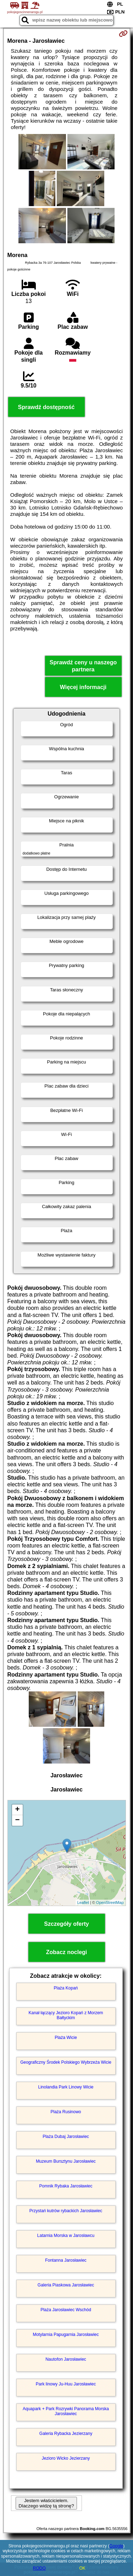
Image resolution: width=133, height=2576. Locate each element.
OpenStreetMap (110, 1902)
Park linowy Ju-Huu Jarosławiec (66, 2384)
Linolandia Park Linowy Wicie (65, 2087)
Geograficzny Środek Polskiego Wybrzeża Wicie (65, 2062)
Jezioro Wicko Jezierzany (66, 2458)
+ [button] (17, 1810)
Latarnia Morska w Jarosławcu (65, 2235)
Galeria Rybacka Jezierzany (65, 2433)
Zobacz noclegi (66, 1952)
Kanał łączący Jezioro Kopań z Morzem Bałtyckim (65, 2015)
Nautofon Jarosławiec (65, 2359)
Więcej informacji (83, 687)
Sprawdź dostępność (46, 407)
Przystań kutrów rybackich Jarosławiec (65, 2210)
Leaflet (83, 1902)
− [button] (17, 1820)
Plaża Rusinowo (65, 2111)
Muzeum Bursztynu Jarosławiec (66, 2161)
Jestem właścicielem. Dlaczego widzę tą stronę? (46, 2503)
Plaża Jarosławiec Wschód (65, 2309)
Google (116, 2545)
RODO (39, 2568)
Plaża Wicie (66, 2037)
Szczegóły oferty (66, 1924)
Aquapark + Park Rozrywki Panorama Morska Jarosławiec (66, 2411)
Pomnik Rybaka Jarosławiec (65, 2186)
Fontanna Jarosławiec (66, 2260)
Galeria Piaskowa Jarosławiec (66, 2285)
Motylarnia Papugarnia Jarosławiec (66, 2334)
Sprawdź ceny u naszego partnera (83, 665)
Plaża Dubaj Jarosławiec (66, 2136)
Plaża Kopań (66, 1988)
